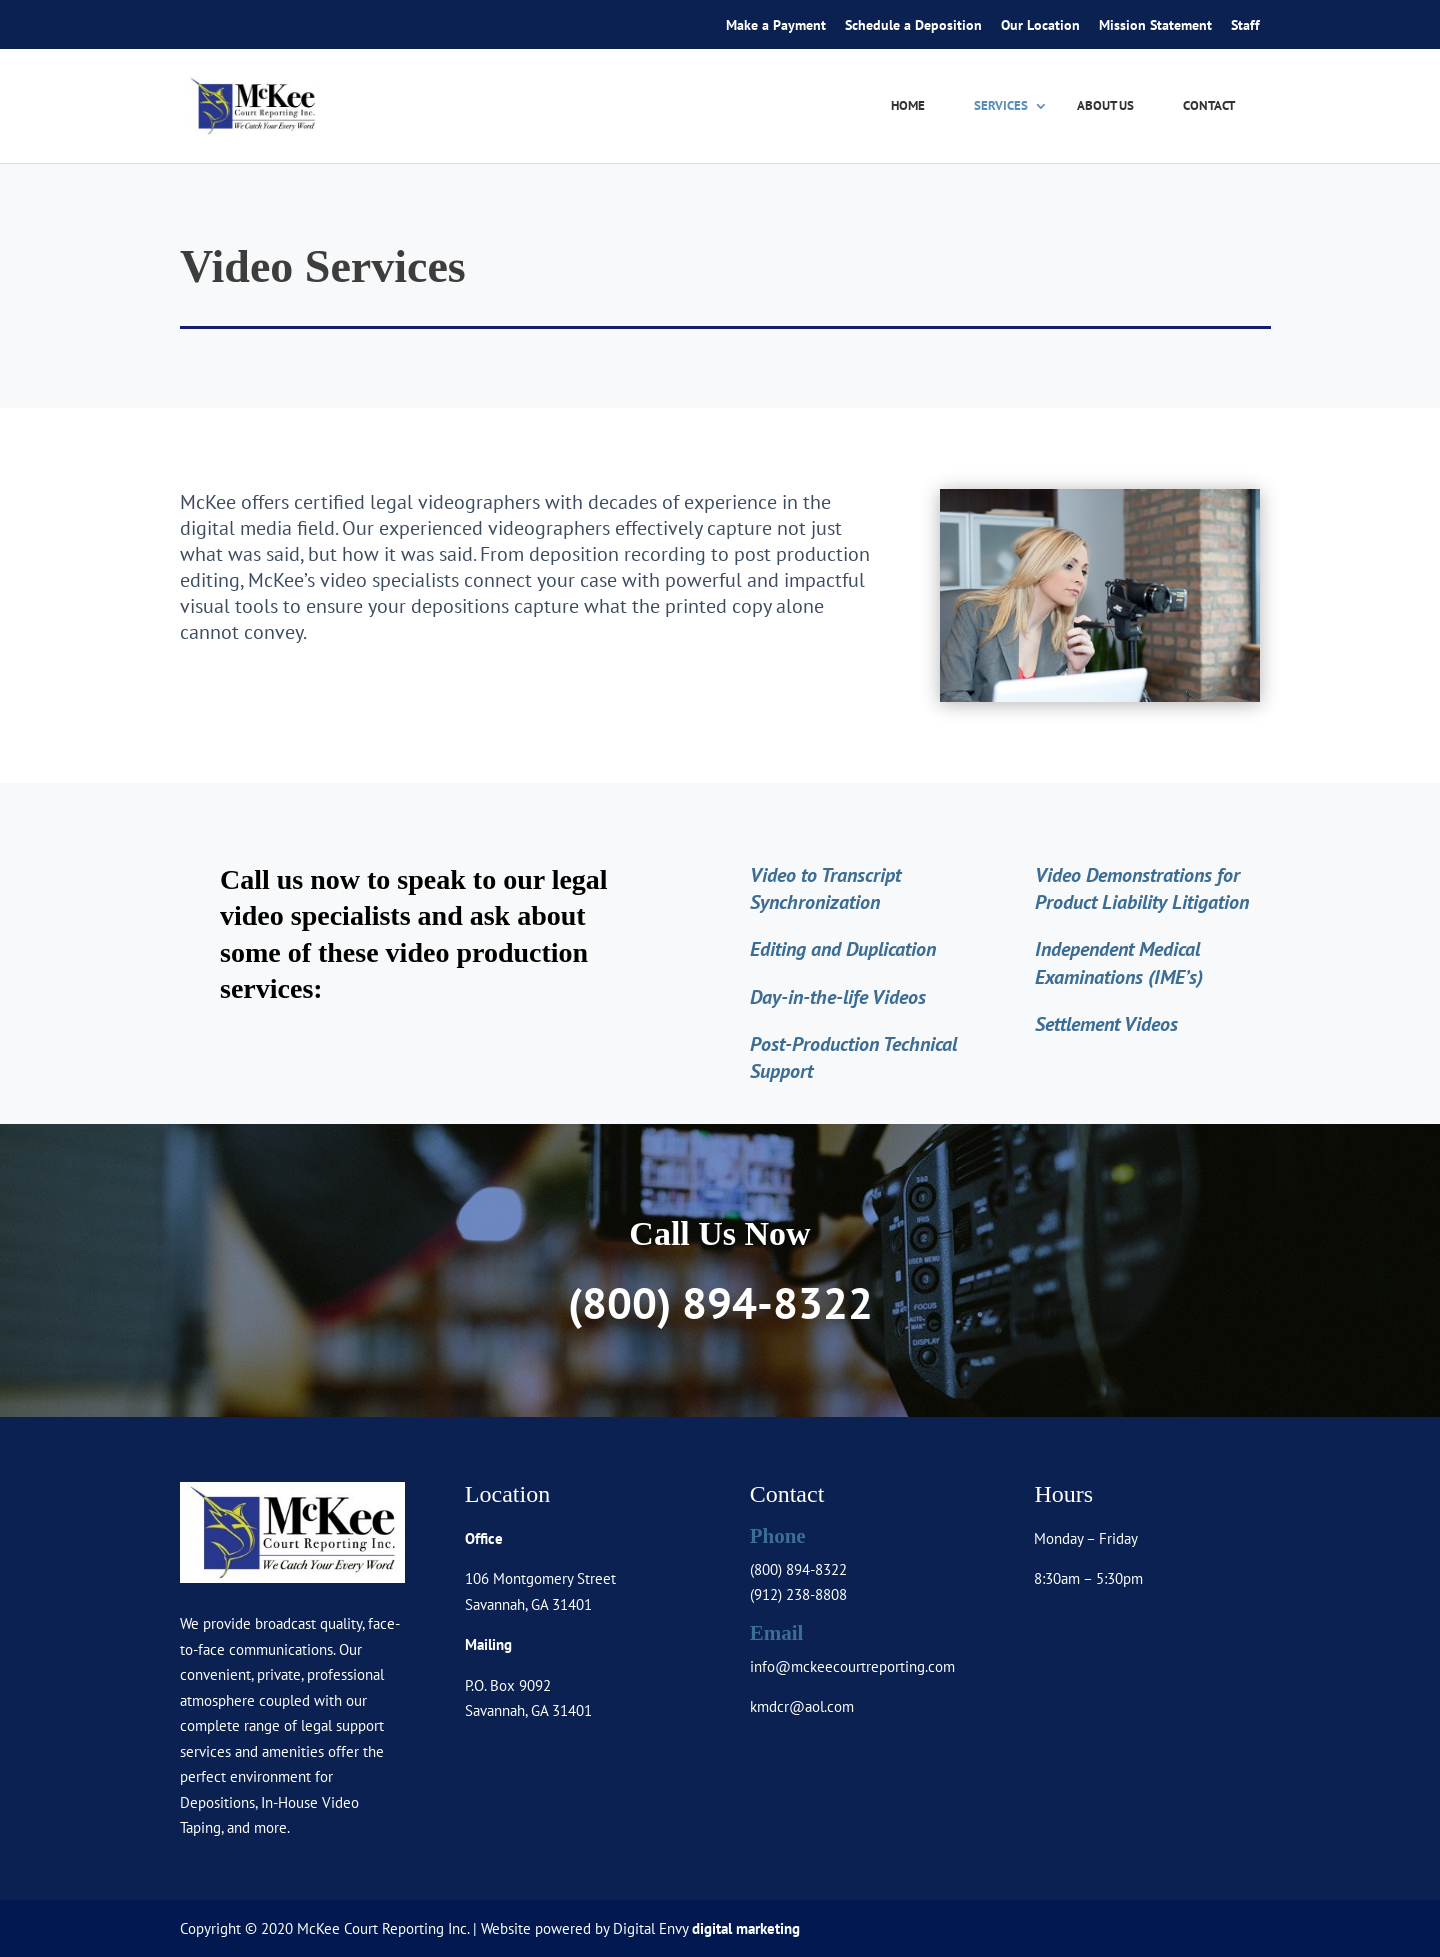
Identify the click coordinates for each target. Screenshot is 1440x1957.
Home (908, 106)
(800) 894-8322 (720, 1302)
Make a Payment (776, 26)
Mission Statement (1155, 26)
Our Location (1040, 26)
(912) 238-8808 (798, 1594)
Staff (1245, 26)
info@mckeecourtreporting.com (852, 1666)
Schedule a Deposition (913, 26)
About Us (1105, 106)
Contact (1209, 106)
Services (1001, 106)
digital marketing (746, 1928)
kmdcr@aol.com (802, 1706)
